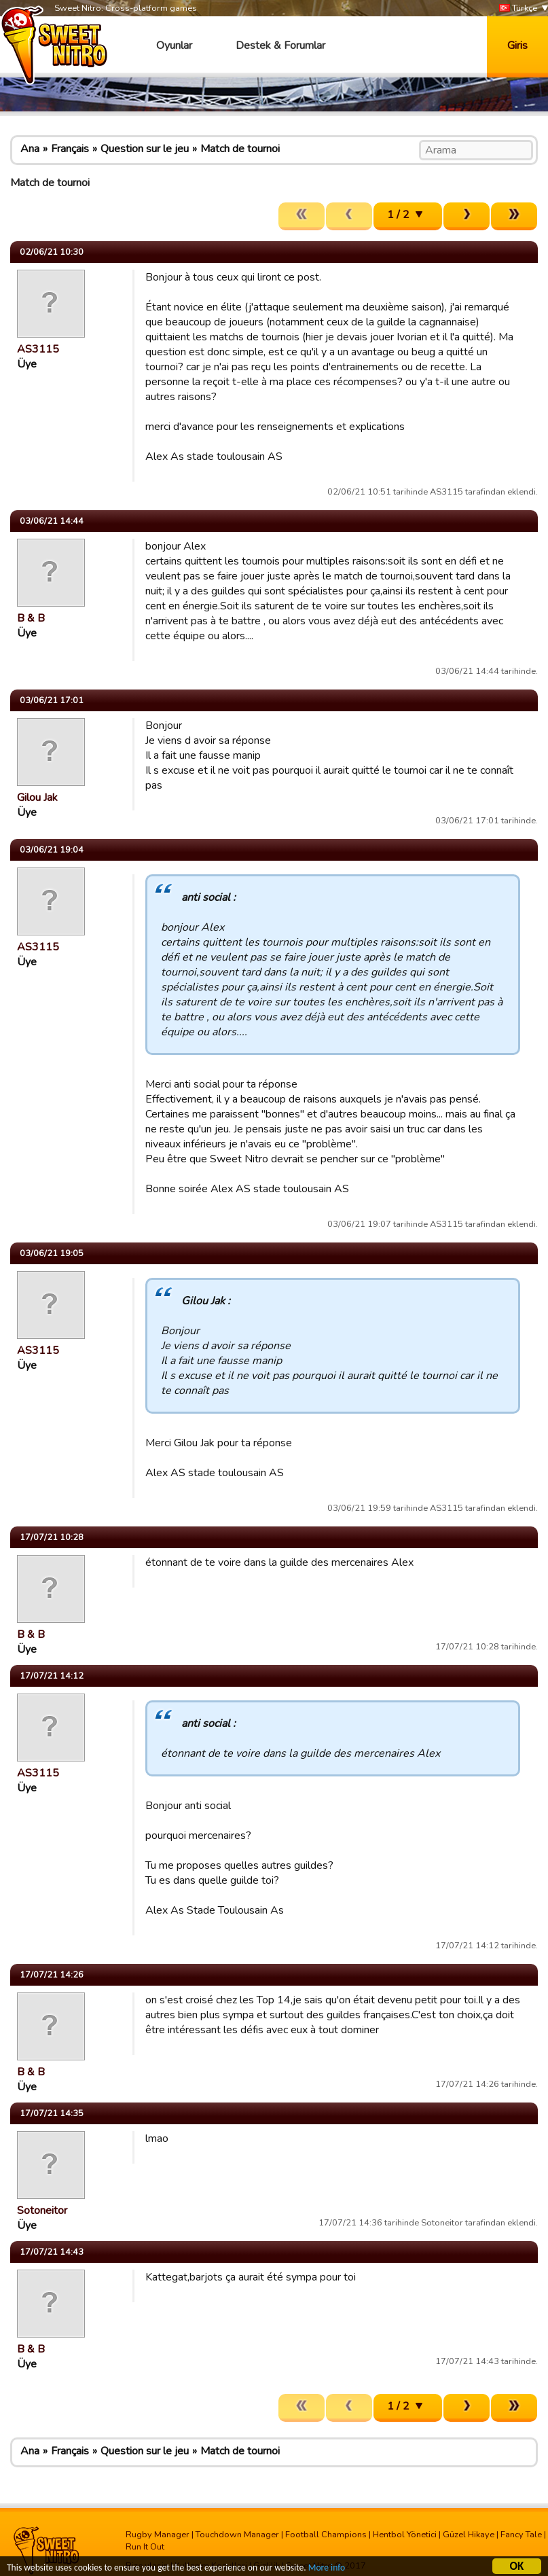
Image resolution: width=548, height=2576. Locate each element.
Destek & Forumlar (280, 45)
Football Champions (326, 2534)
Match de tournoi (240, 148)
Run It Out (145, 2547)
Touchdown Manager (237, 2534)
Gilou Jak (37, 797)
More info (326, 2569)
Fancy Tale (521, 2534)
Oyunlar (174, 45)
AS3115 (38, 349)
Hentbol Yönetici (405, 2534)
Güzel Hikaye (468, 2534)
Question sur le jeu (145, 148)
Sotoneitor (42, 2210)
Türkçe (518, 8)
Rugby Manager (157, 2534)
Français (70, 148)
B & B (31, 618)
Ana (29, 148)
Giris (517, 45)
